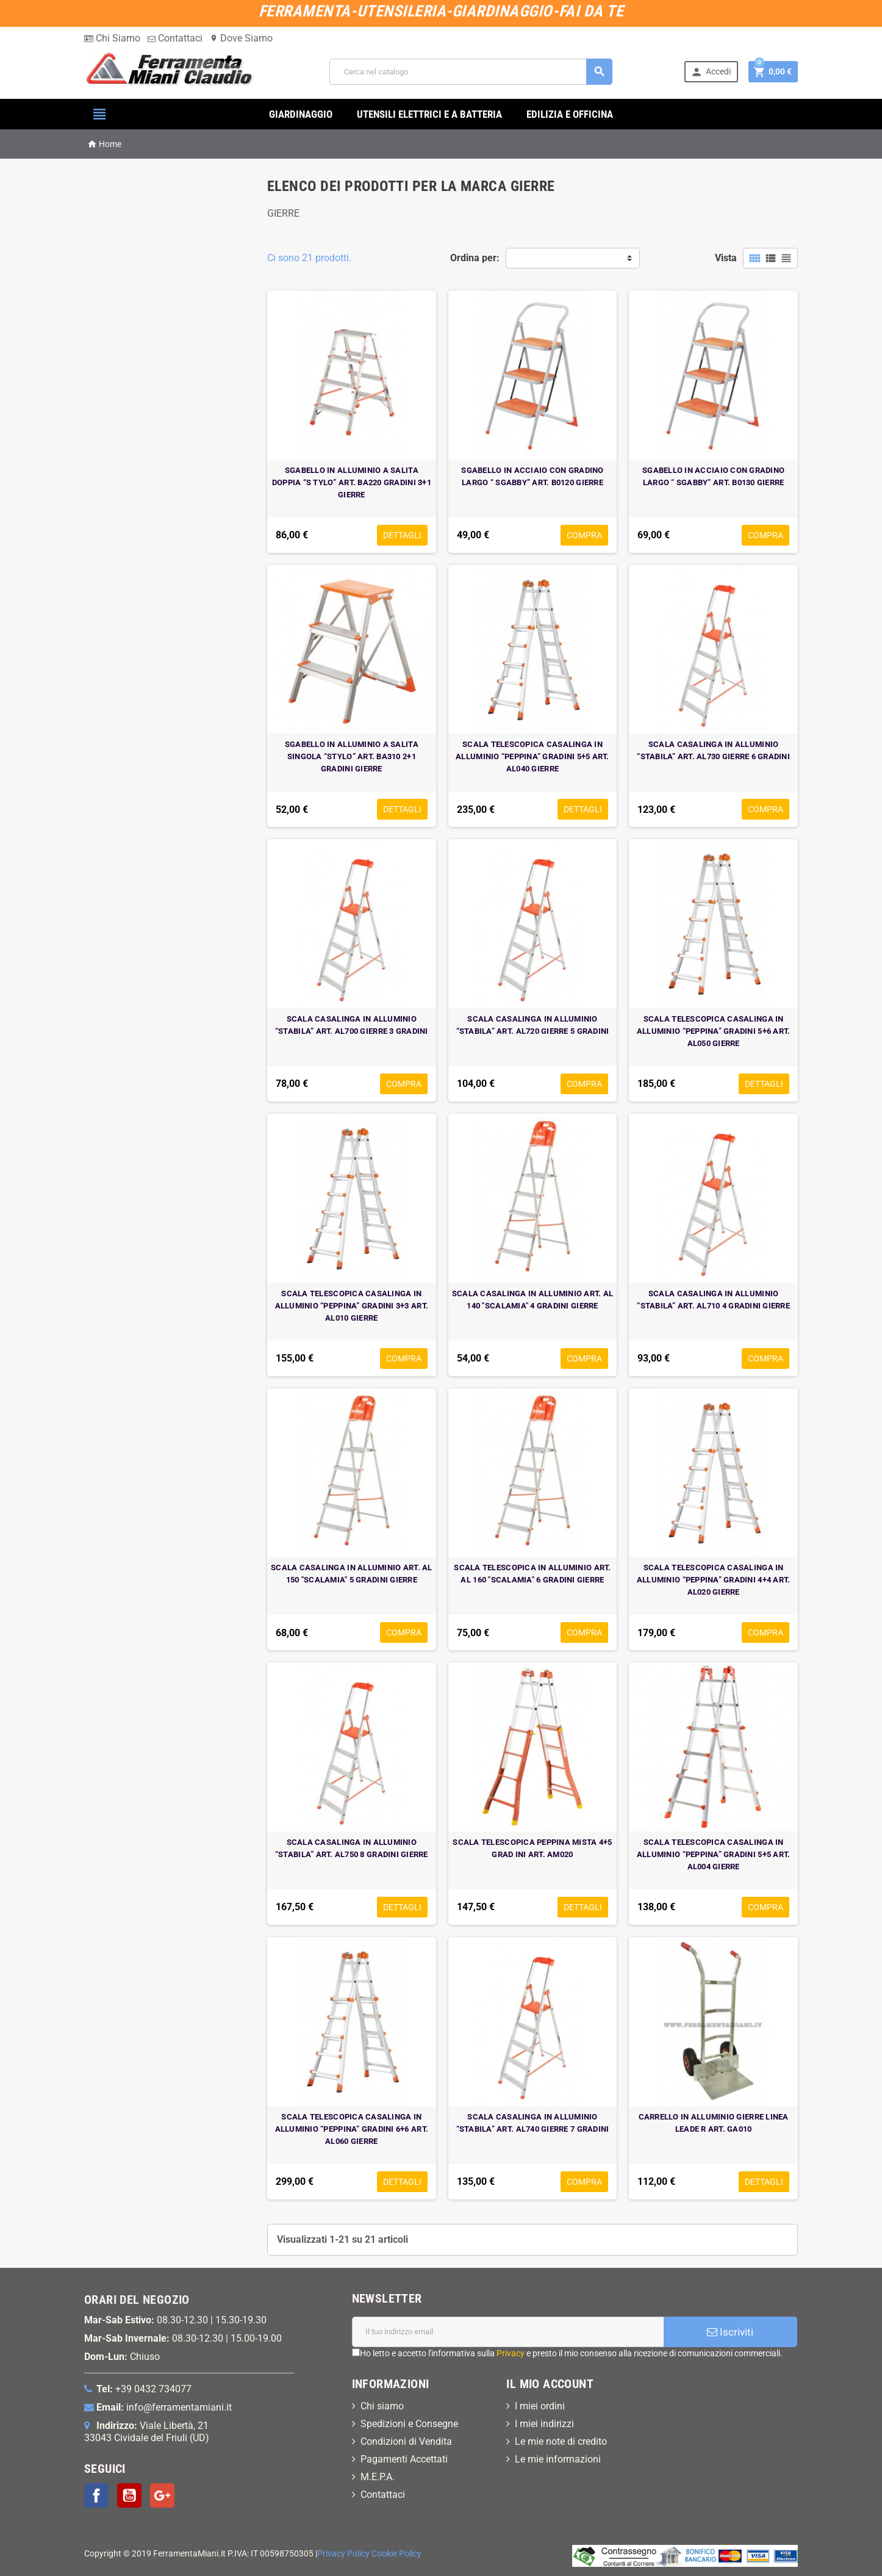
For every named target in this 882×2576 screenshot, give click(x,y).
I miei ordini (540, 2406)
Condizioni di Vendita (406, 2441)
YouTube (129, 2495)
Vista (726, 258)
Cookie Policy (396, 2554)
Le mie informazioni (558, 2459)
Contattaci (175, 38)
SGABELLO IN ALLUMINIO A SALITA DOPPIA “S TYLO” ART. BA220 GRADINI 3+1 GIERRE (351, 482)
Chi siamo (382, 2406)
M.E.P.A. (377, 2477)
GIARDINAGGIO (300, 114)
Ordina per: (475, 258)
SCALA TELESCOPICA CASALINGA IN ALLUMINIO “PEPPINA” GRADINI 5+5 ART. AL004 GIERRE (714, 1854)
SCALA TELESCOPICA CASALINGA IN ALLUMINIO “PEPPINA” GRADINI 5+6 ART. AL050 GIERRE (714, 1031)
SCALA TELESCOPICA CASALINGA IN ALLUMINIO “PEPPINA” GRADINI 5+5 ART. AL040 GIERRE (532, 756)
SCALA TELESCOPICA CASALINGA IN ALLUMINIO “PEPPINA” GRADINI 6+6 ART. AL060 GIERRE (352, 2129)
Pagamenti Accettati (404, 2459)
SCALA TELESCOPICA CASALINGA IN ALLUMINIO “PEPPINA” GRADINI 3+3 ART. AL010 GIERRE (352, 1305)
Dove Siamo (241, 38)
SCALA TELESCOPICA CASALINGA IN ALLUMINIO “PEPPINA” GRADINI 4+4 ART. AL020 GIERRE (714, 1579)
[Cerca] (470, 72)
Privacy (511, 2353)
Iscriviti (730, 2332)
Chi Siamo (112, 38)
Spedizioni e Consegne (409, 2424)
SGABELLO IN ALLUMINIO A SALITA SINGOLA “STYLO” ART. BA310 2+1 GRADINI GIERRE (351, 756)
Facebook (96, 2495)
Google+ (162, 2495)
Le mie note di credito (561, 2441)
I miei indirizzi (544, 2424)
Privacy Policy (343, 2554)
